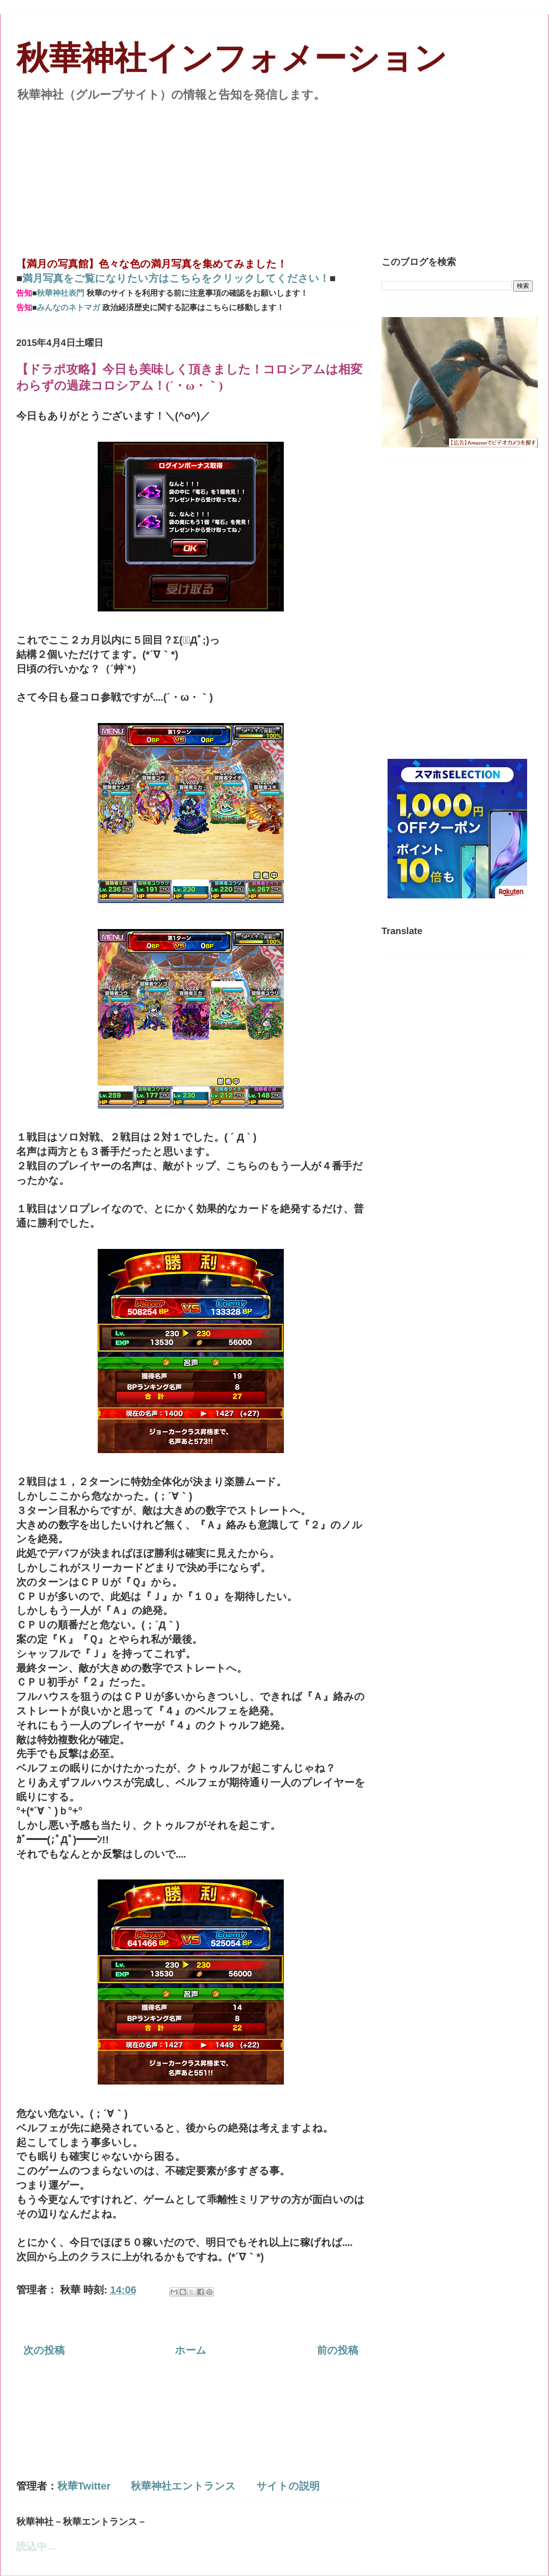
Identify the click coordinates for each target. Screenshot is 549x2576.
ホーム (191, 2350)
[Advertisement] (275, 174)
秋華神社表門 (60, 293)
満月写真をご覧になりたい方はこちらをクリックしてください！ (175, 278)
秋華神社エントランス (183, 2486)
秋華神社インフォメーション (231, 58)
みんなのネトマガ (68, 307)
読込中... (35, 2546)
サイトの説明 (288, 2486)
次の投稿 (44, 2350)
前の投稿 (337, 2350)
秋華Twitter (83, 2486)
